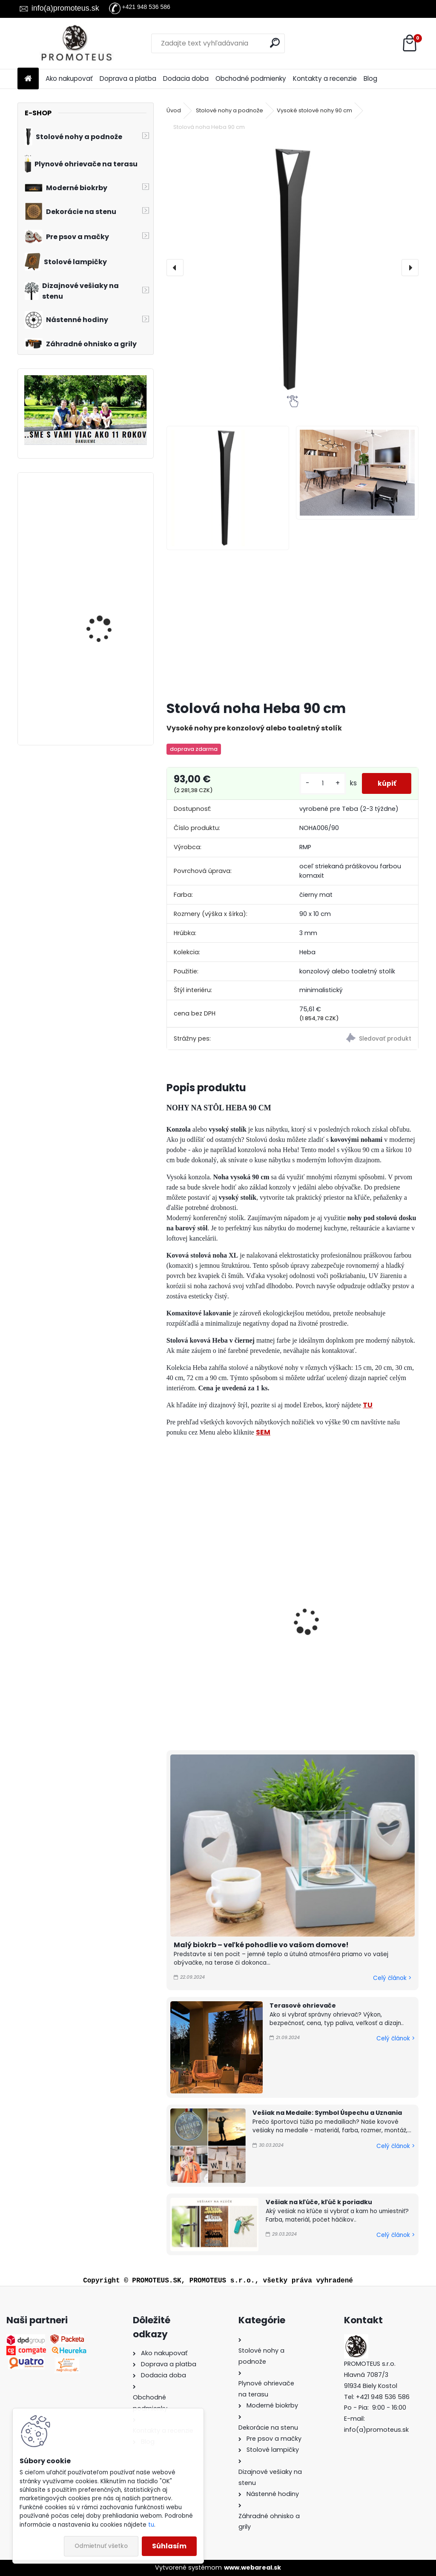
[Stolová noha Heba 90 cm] (292, 268)
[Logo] (76, 43)
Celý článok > (392, 1978)
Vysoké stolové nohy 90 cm (314, 110)
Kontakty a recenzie (325, 78)
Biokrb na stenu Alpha (106, 684)
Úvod (173, 110)
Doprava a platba (128, 78)
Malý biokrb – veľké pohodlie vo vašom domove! (261, 1945)
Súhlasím (169, 2546)
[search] (275, 43)
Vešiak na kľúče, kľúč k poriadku (319, 2202)
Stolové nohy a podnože (229, 110)
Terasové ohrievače (303, 2005)
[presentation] (175, 267)
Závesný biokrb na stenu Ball (110, 516)
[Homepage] (28, 78)
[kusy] (319, 783)
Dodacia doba (186, 78)
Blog (370, 78)
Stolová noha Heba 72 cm (215, 1628)
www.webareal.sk (252, 2567)
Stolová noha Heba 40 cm (346, 1628)
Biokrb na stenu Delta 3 (108, 594)
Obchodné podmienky (250, 78)
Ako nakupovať (69, 78)
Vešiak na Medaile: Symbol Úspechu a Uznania (327, 2112)
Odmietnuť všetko (101, 2546)
